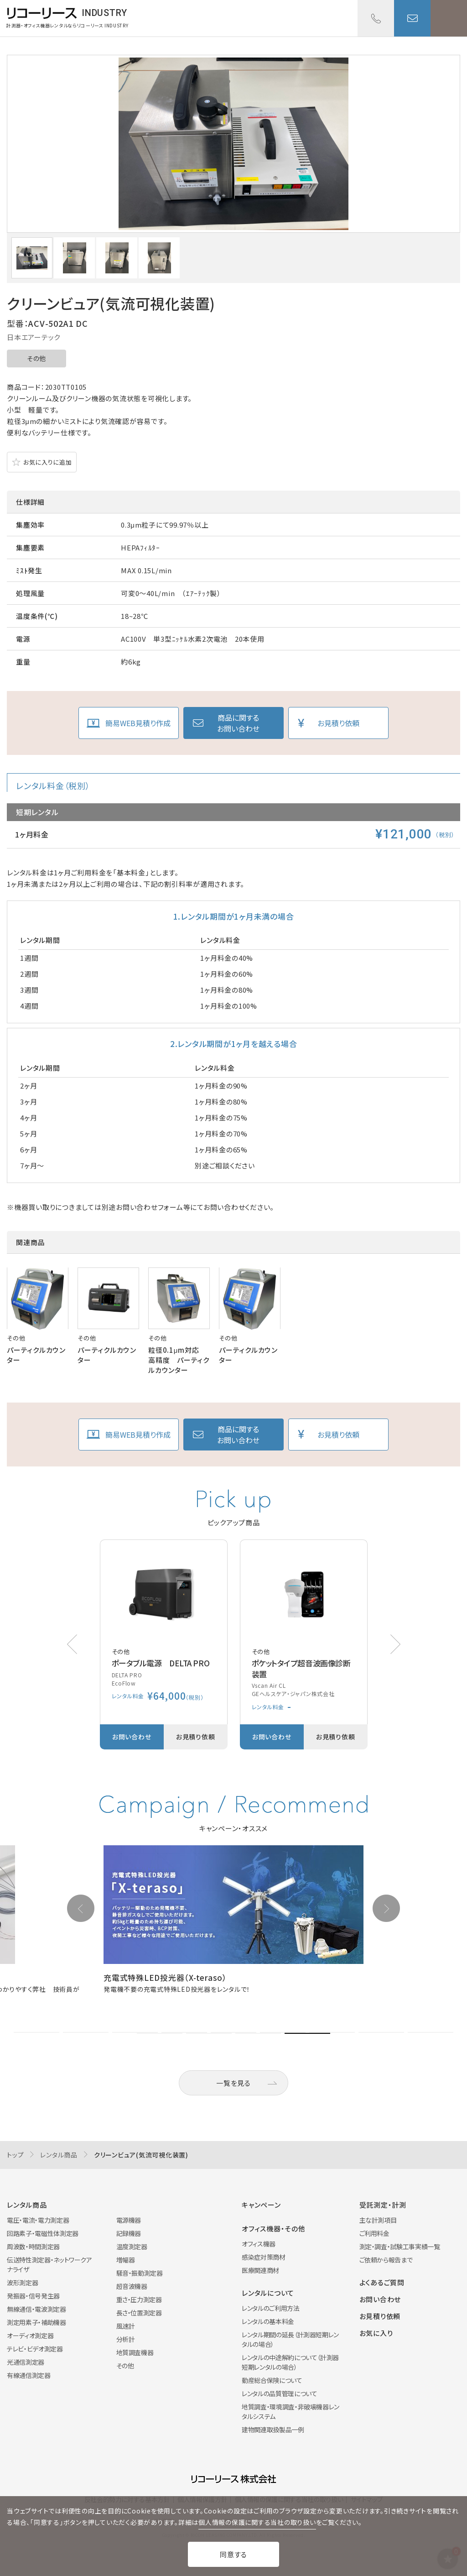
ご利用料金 (374, 2233)
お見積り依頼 (338, 722)
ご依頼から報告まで (386, 2259)
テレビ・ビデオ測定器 (35, 2348)
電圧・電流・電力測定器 (38, 2220)
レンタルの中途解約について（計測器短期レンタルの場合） (290, 2362)
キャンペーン (261, 2204)
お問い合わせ (412, 18)
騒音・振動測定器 (139, 2273)
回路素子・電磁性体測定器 (42, 2233)
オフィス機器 (258, 2243)
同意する (233, 2554)
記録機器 (128, 2233)
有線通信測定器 (29, 2375)
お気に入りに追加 (47, 462)
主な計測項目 (378, 2220)
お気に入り (376, 2333)
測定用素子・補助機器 (36, 2322)
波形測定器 (22, 2282)
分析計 (125, 2339)
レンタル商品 (59, 2154)
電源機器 (128, 2220)
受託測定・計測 (382, 2204)
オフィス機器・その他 (274, 2228)
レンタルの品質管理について (279, 2393)
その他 (36, 358)
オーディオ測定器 (30, 2335)
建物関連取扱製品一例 (273, 2429)
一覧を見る (233, 2083)
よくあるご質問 (382, 2282)
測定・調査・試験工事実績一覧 (399, 2246)
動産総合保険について (272, 2380)
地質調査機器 (135, 2352)
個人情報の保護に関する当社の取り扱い (257, 2522)
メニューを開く (449, 18)
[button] (395, 1644)
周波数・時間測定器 (33, 2246)
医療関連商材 (260, 2270)
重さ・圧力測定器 (139, 2299)
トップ (15, 2154)
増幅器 (125, 2259)
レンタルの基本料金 (268, 2321)
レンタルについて (268, 2293)
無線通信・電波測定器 (36, 2309)
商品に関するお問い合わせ (238, 723)
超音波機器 (131, 2286)
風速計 (125, 2325)
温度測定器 (131, 2246)
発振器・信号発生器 (33, 2295)
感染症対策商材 (263, 2257)
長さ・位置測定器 (139, 2312)
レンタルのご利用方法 (271, 2308)
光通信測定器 (25, 2362)
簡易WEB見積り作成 (138, 722)
